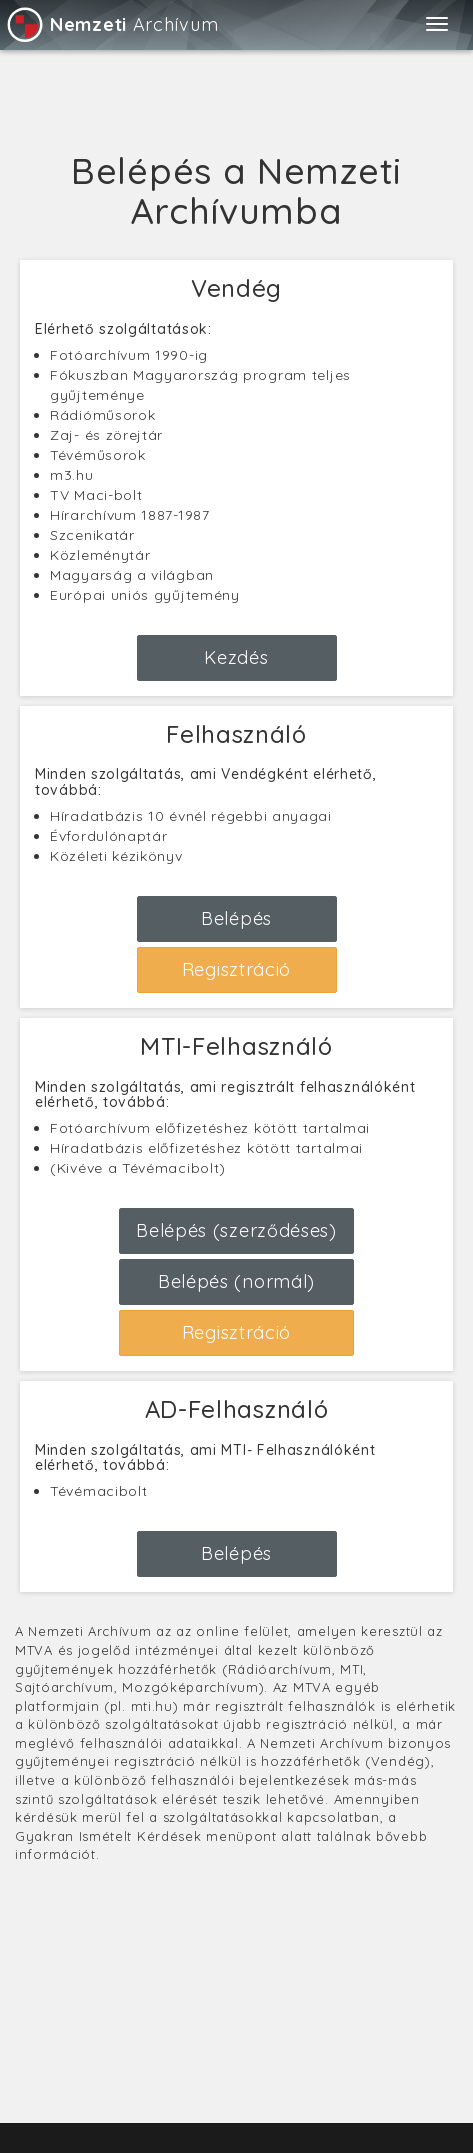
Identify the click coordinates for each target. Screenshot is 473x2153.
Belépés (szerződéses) (236, 1230)
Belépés (236, 918)
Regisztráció (236, 969)
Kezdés (236, 657)
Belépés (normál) (236, 1281)
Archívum (111, 24)
